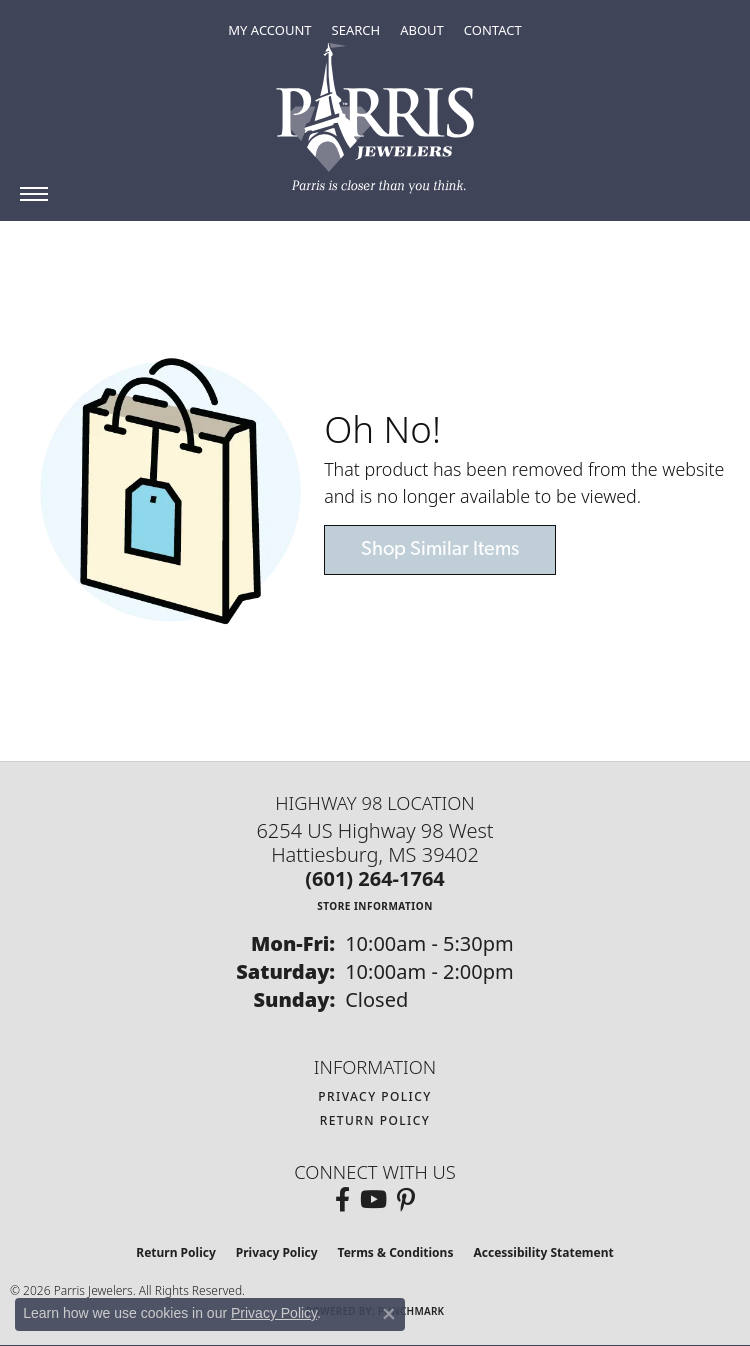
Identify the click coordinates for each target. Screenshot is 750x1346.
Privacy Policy (375, 1096)
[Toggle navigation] (34, 194)
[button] (269, 30)
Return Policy (375, 1120)
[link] (493, 30)
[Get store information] (375, 905)
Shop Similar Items (440, 550)
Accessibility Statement (543, 1252)
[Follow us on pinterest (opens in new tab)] (406, 1200)
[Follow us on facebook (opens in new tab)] (342, 1200)
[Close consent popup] (389, 1314)
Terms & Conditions (396, 1252)
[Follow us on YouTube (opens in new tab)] (373, 1200)
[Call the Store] (375, 878)
